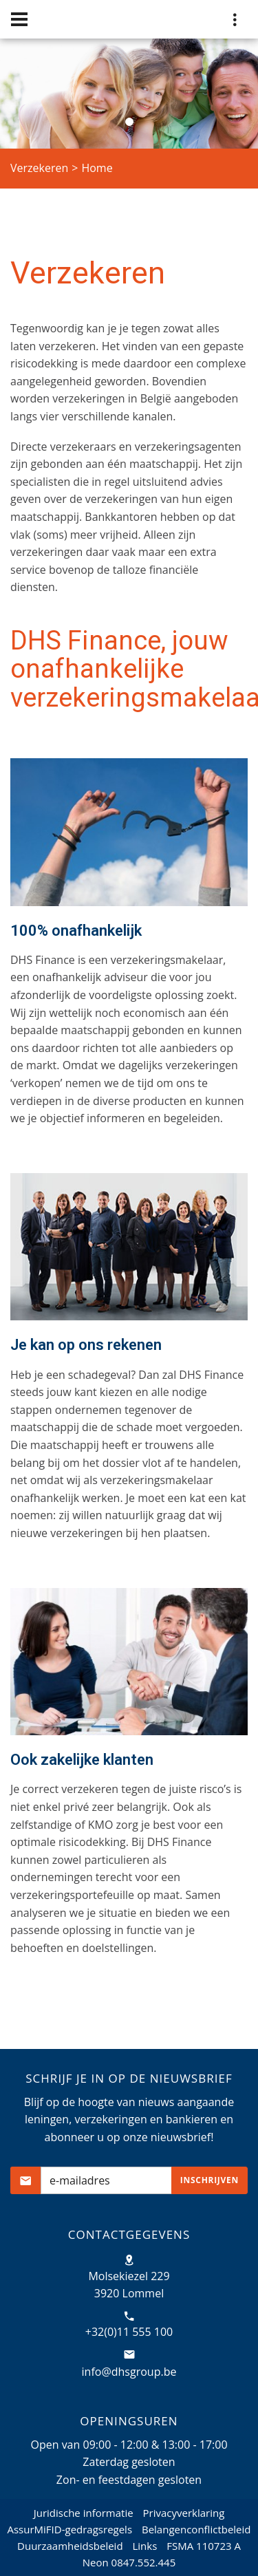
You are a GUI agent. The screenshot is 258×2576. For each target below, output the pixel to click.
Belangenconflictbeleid (196, 2529)
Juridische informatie (83, 2513)
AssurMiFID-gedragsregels (69, 2529)
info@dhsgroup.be (129, 2371)
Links (144, 2546)
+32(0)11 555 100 (129, 2331)
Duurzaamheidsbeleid (70, 2546)
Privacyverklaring (184, 2513)
